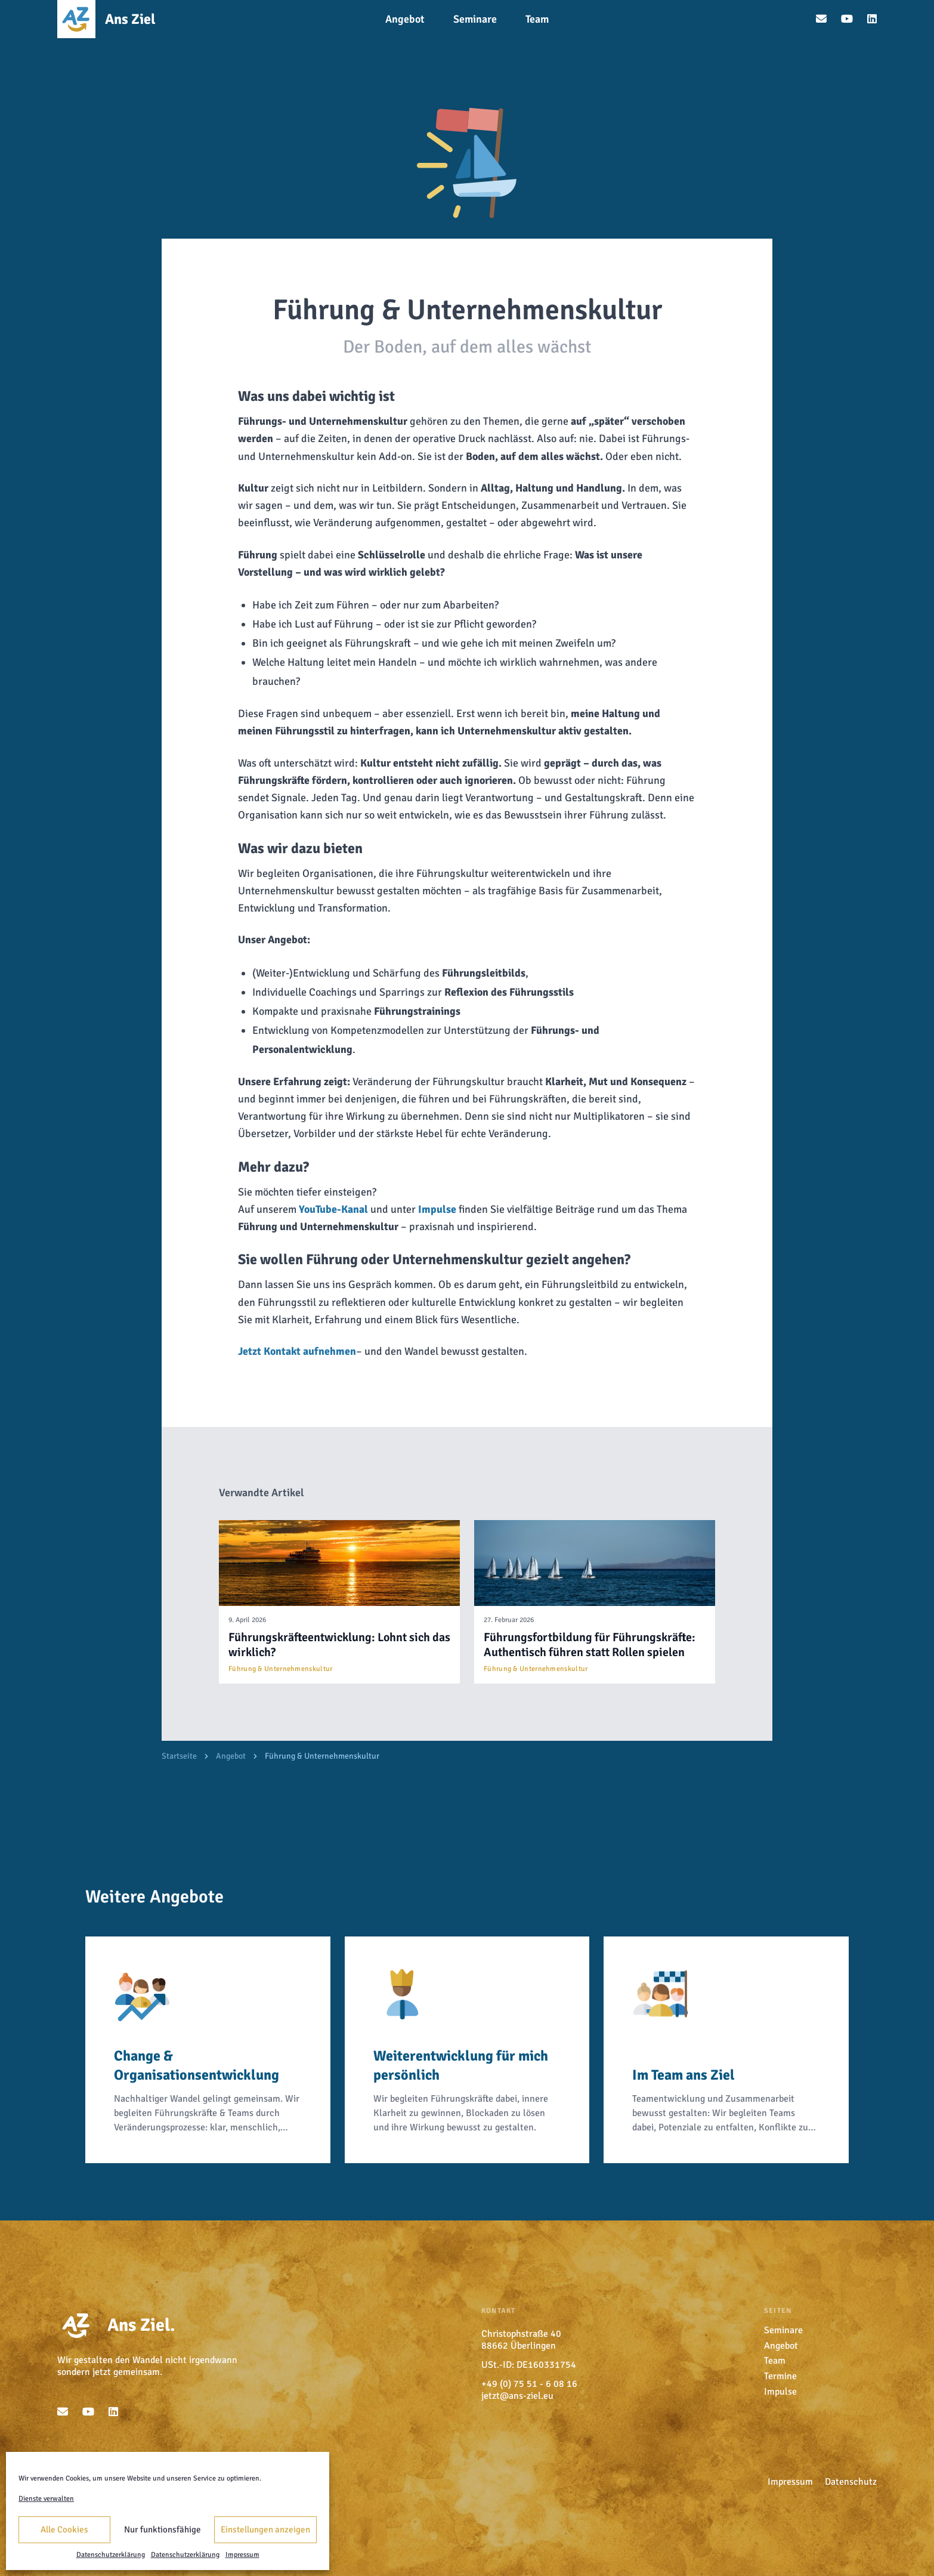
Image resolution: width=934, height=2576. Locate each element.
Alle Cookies (64, 2529)
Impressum (242, 2554)
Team (774, 2361)
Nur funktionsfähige (162, 2529)
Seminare (783, 2330)
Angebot (231, 1756)
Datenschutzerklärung (110, 2554)
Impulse (437, 1209)
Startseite (179, 1756)
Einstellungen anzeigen (265, 2529)
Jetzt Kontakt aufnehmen (297, 1351)
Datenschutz (851, 2482)
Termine (780, 2376)
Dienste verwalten (46, 2498)
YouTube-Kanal (333, 1209)
